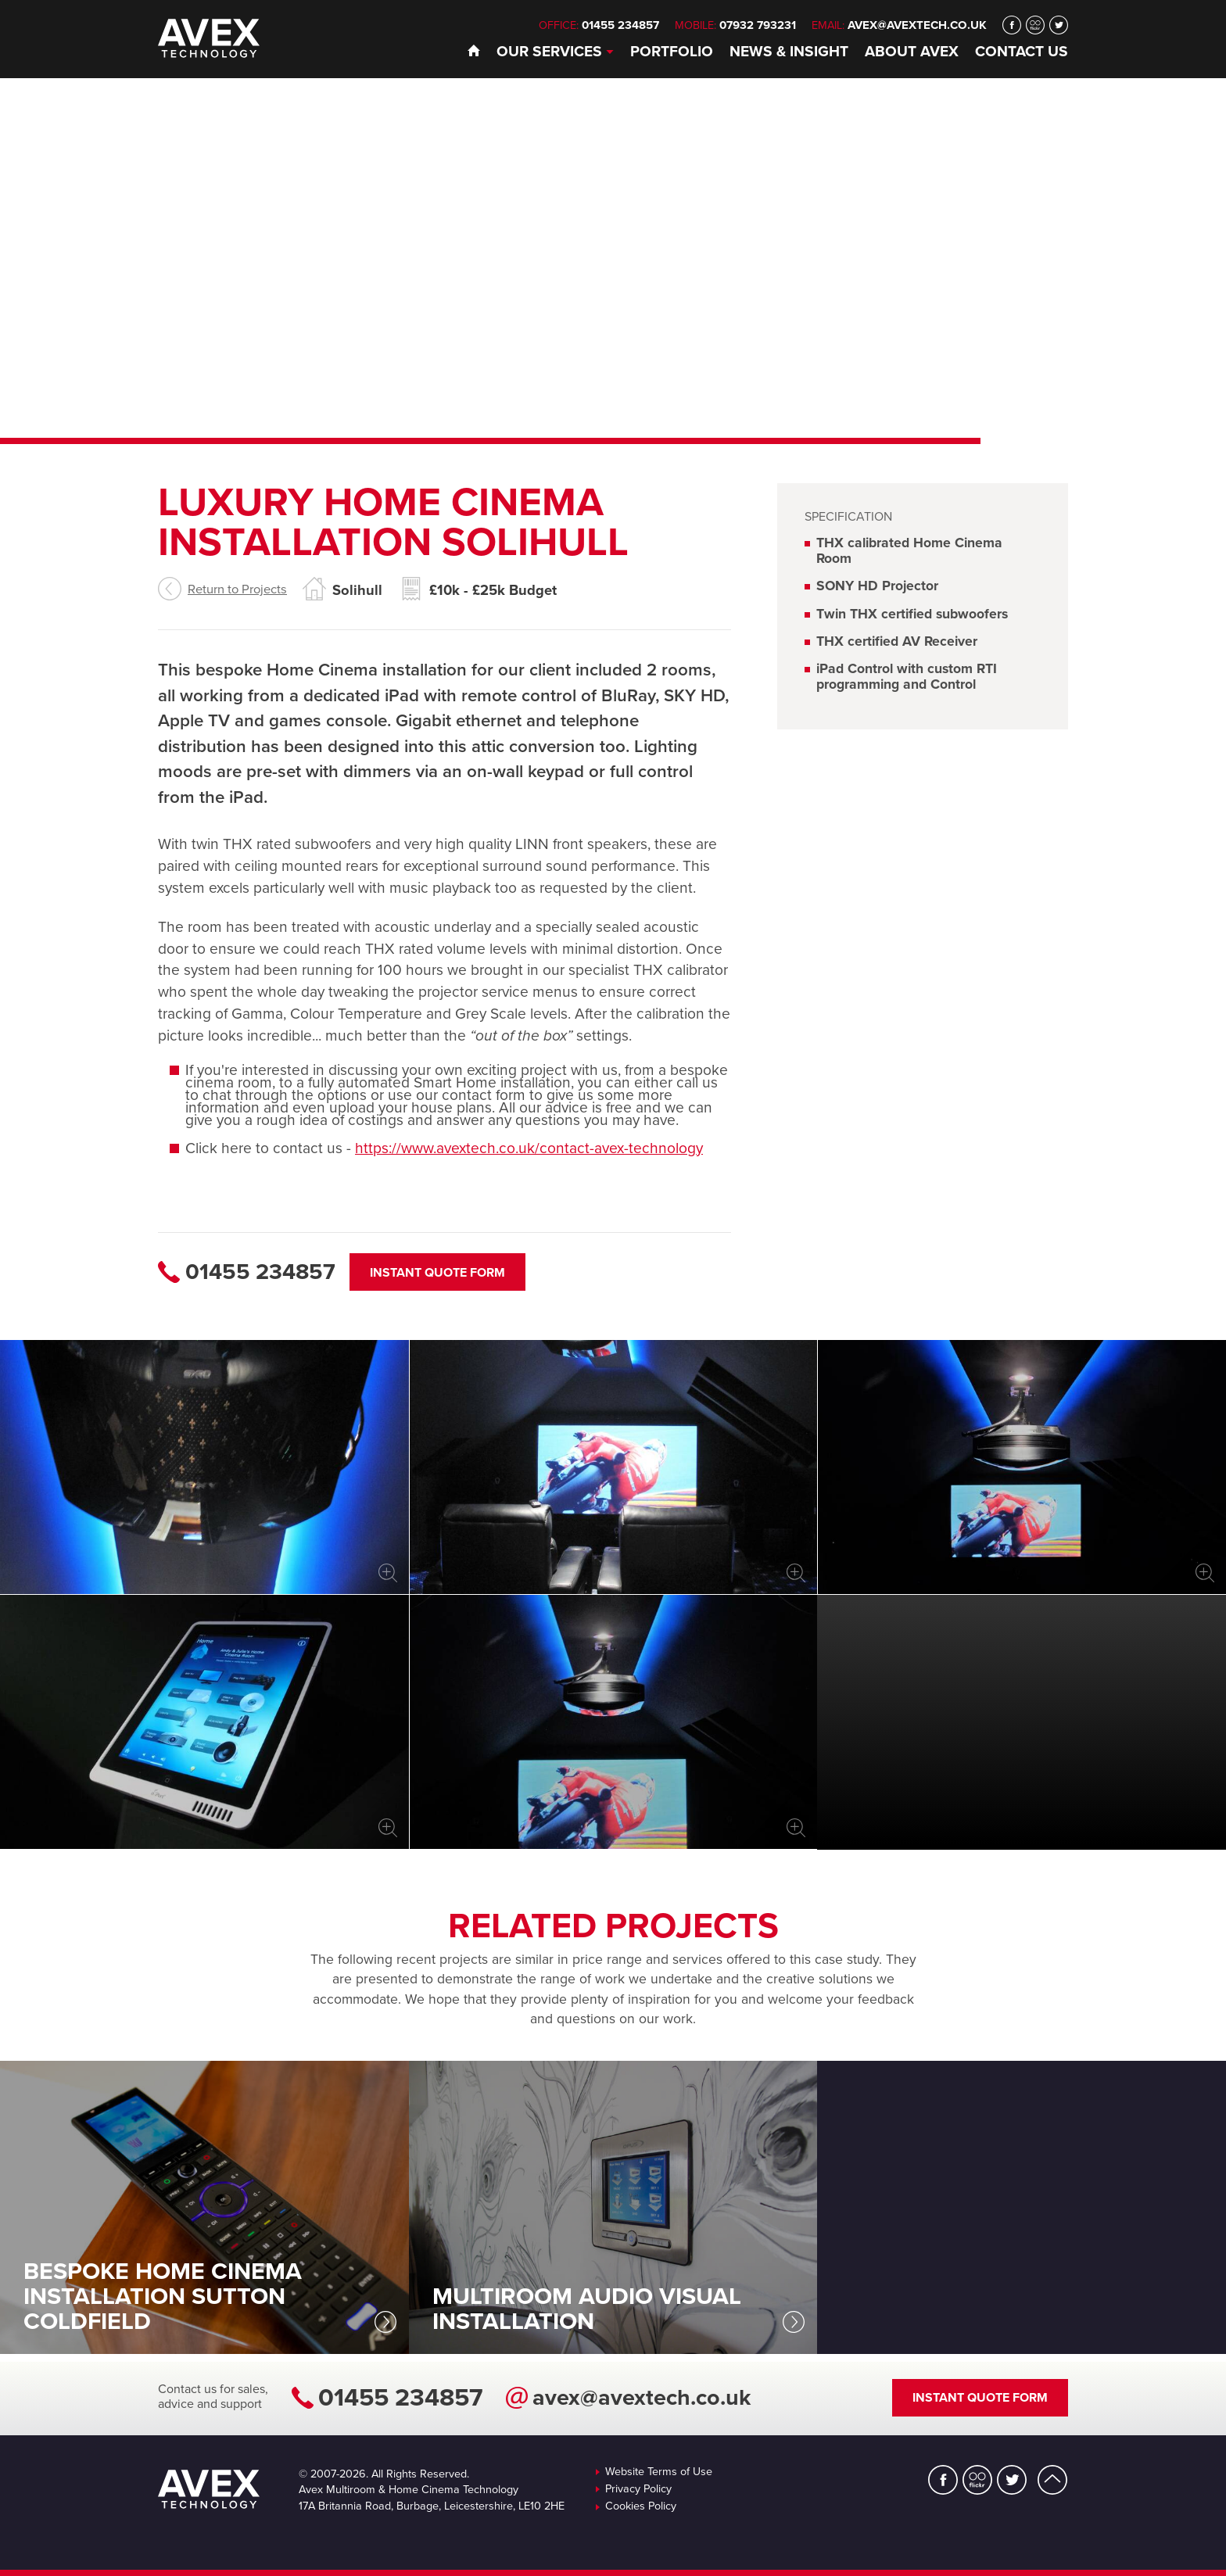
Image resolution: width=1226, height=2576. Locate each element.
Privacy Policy (638, 2489)
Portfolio (671, 51)
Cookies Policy (640, 2506)
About (912, 51)
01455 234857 (400, 2397)
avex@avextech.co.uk (917, 25)
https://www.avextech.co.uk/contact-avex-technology (529, 1148)
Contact (1021, 51)
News (789, 51)
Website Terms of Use (658, 2472)
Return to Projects (237, 589)
